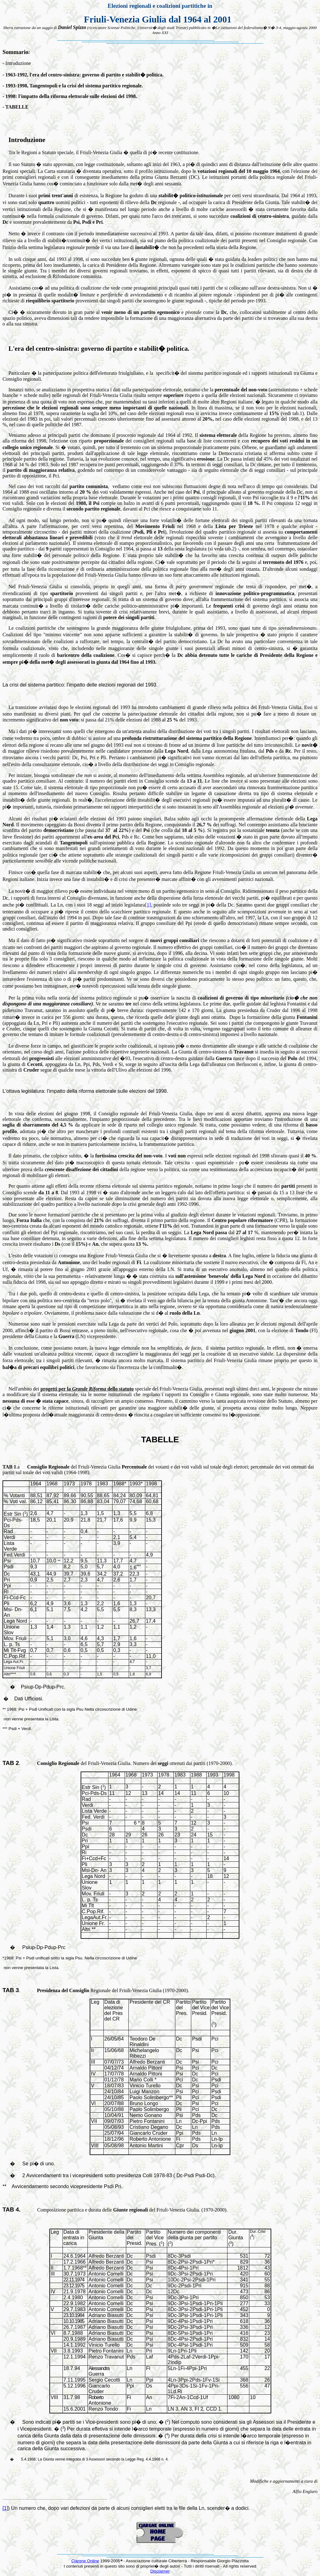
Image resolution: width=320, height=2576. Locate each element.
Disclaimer (160, 2571)
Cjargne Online (85, 2561)
